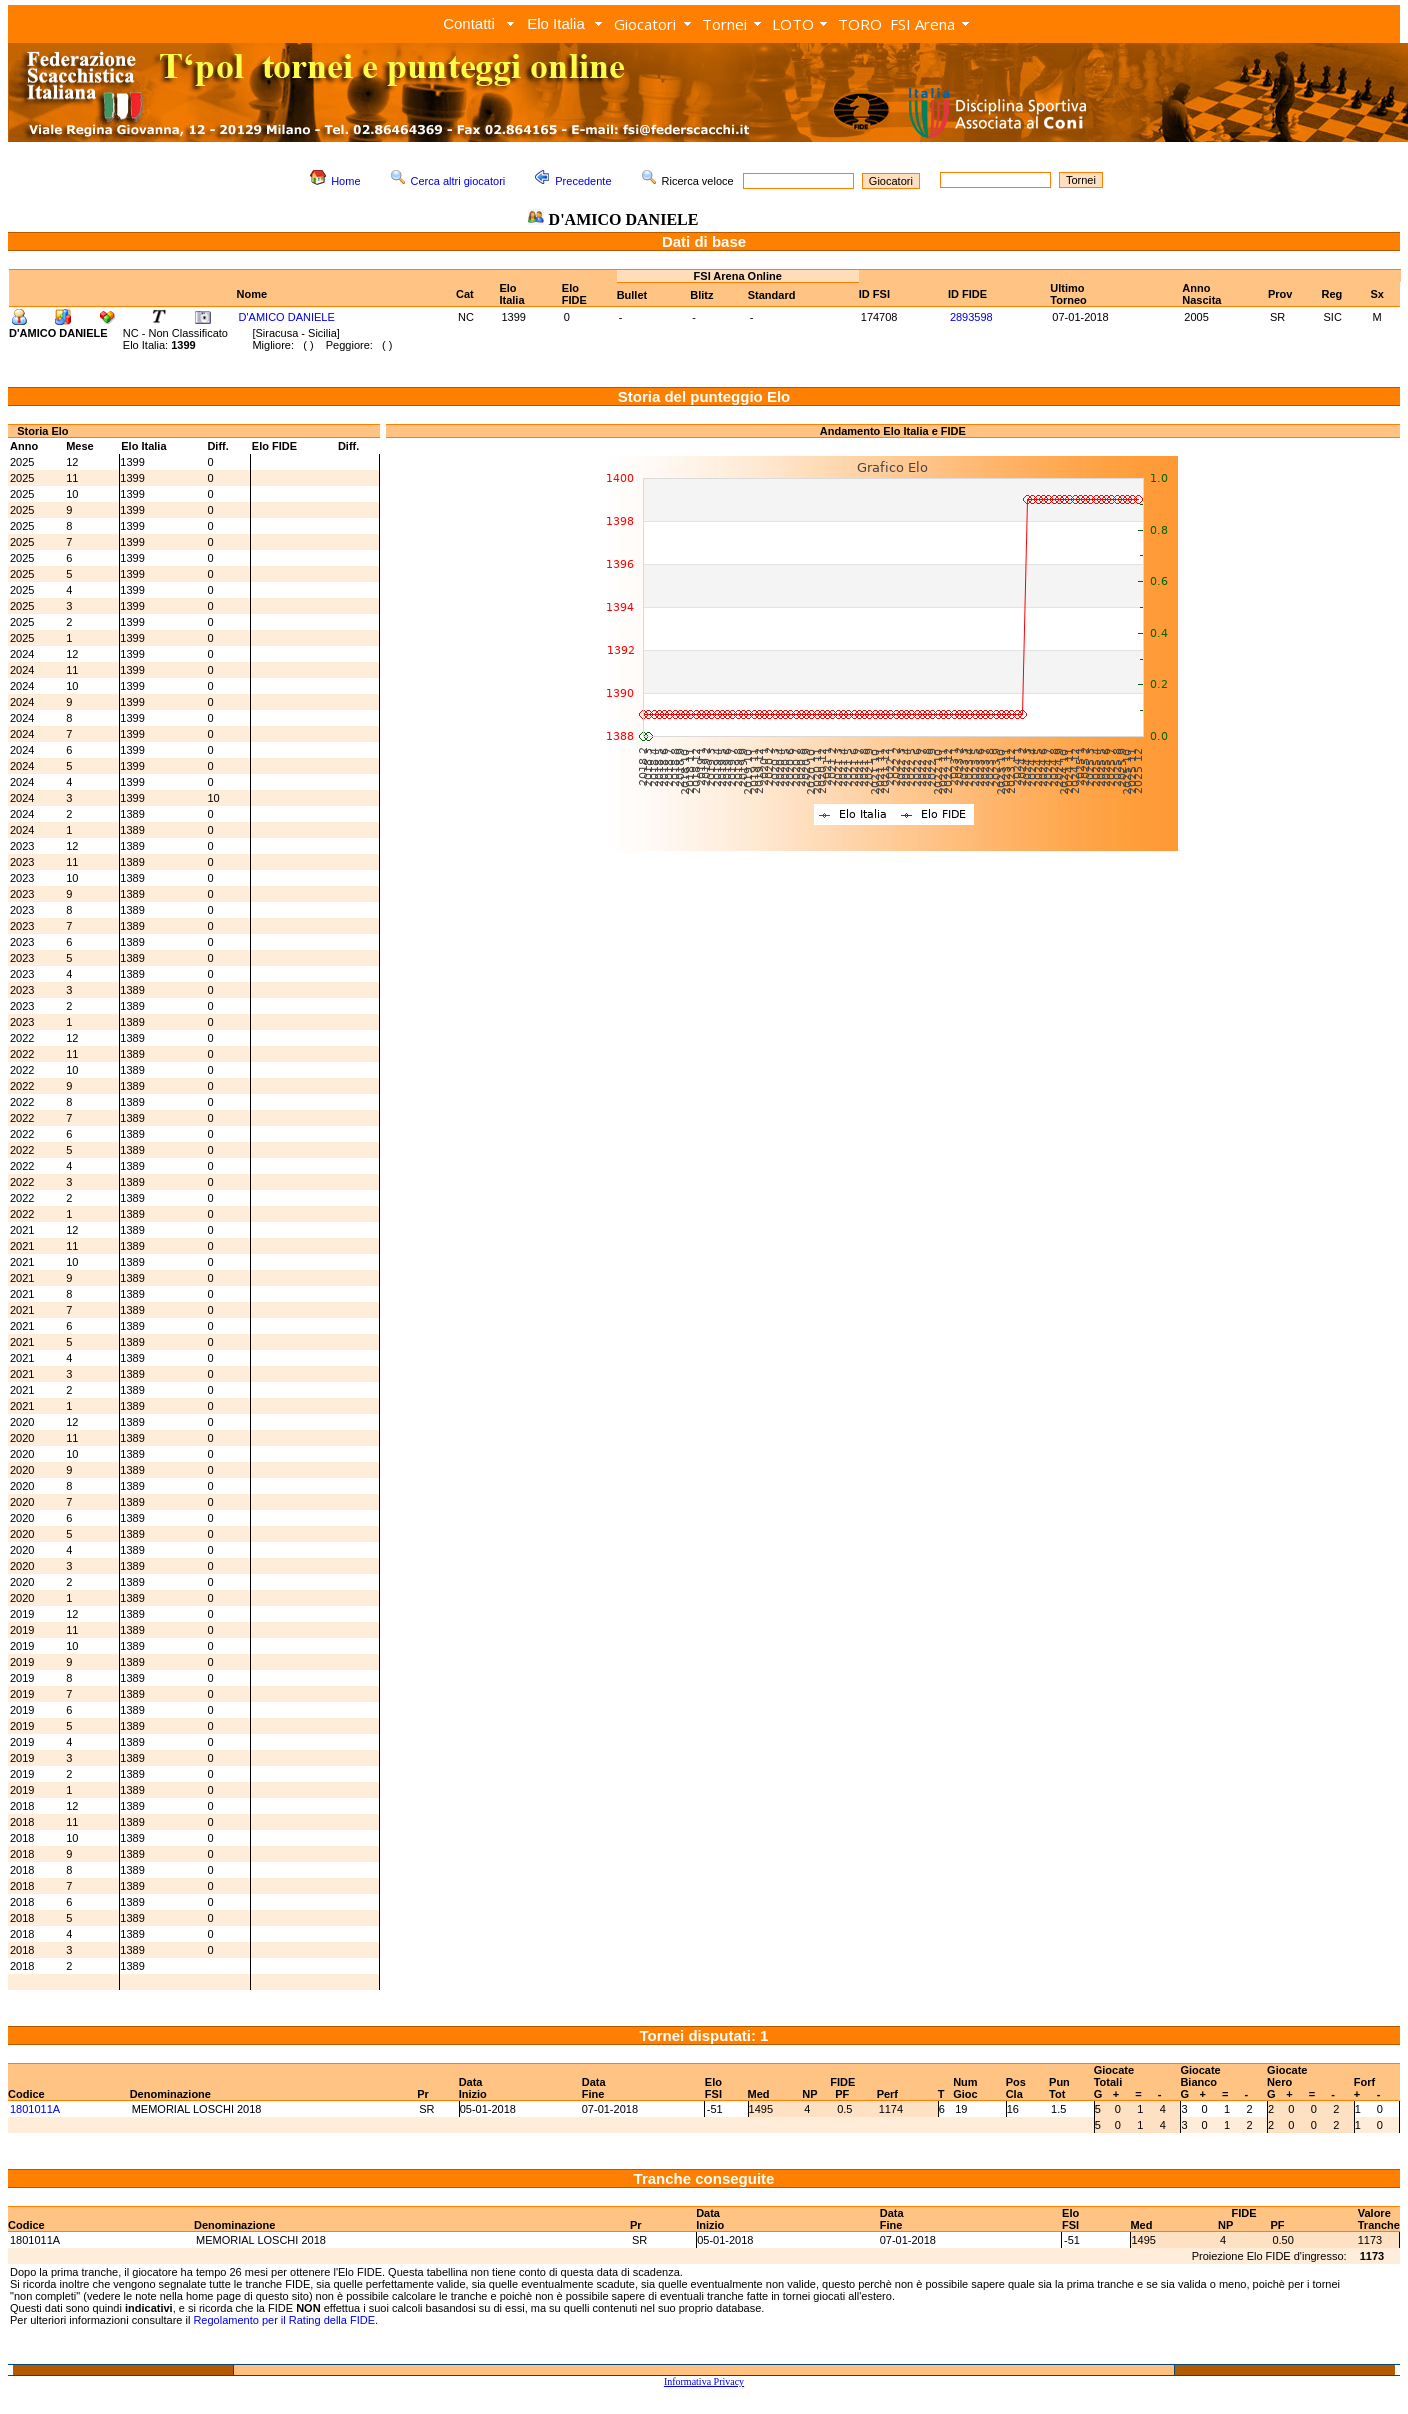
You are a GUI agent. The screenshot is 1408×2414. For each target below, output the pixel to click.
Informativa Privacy (704, 2381)
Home (345, 181)
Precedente (583, 181)
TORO (860, 24)
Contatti (469, 23)
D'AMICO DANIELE (287, 317)
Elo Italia (556, 23)
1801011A (35, 2109)
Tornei (724, 24)
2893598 (971, 317)
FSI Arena (922, 24)
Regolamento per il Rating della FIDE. (285, 2320)
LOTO (793, 24)
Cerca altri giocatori (458, 181)
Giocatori (645, 24)
